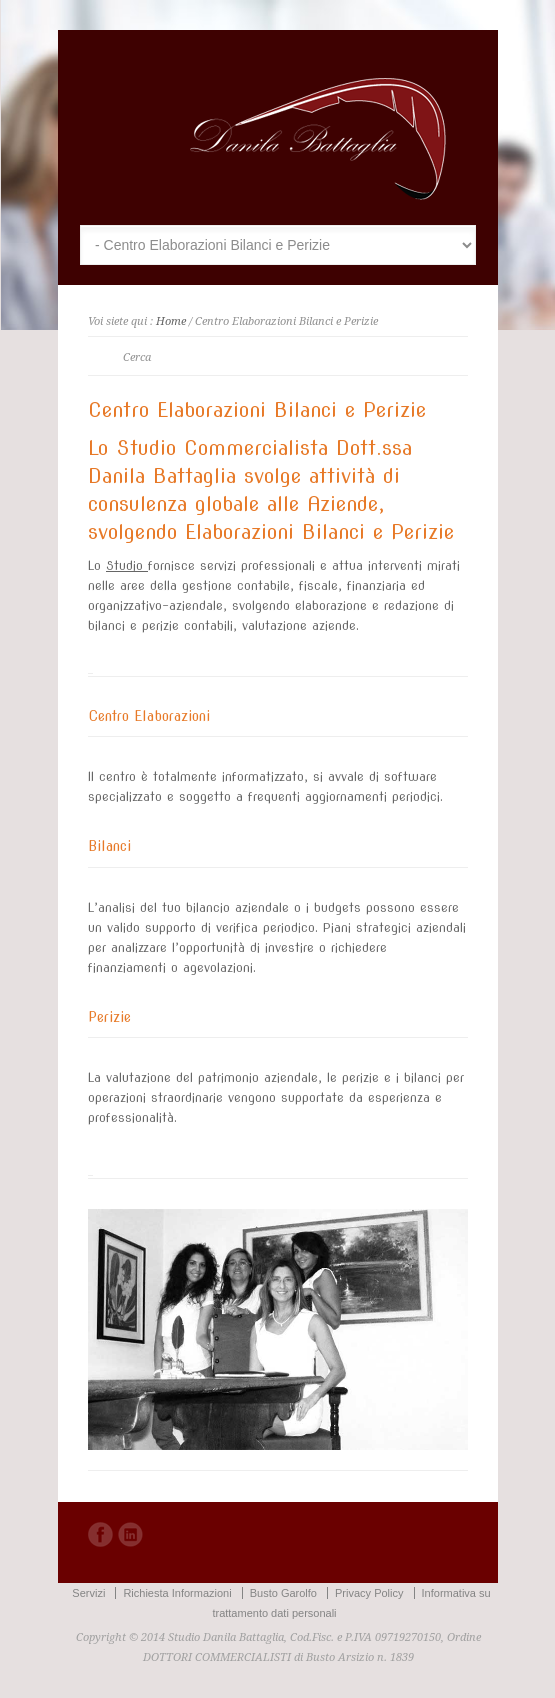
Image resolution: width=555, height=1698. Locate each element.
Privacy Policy (369, 1593)
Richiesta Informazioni (177, 1593)
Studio (127, 565)
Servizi (88, 1593)
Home (171, 321)
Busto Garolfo (283, 1593)
